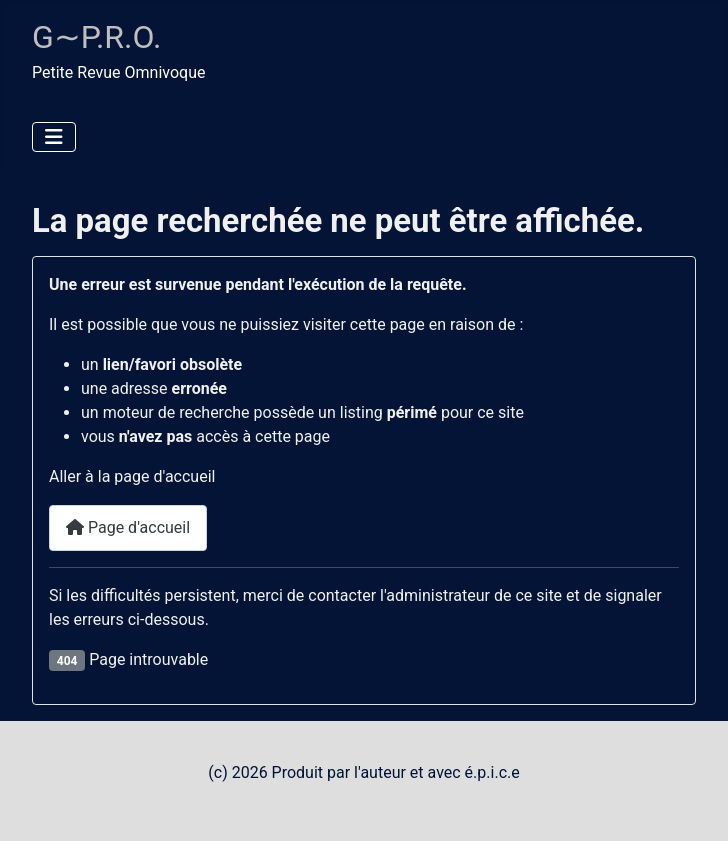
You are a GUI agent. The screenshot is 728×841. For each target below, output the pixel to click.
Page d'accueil (128, 527)
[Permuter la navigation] (54, 137)
